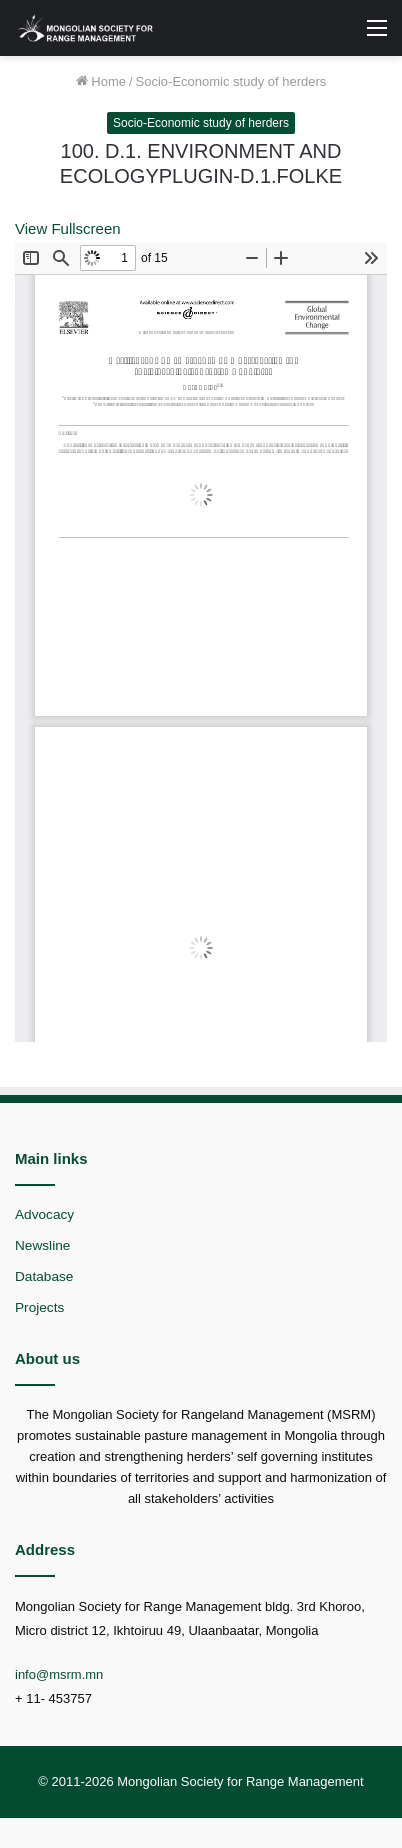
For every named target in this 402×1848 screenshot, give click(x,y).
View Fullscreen (68, 228)
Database (44, 1276)
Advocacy (44, 1214)
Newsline (42, 1245)
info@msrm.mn (59, 1674)
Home (101, 81)
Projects (39, 1307)
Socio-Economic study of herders (231, 81)
